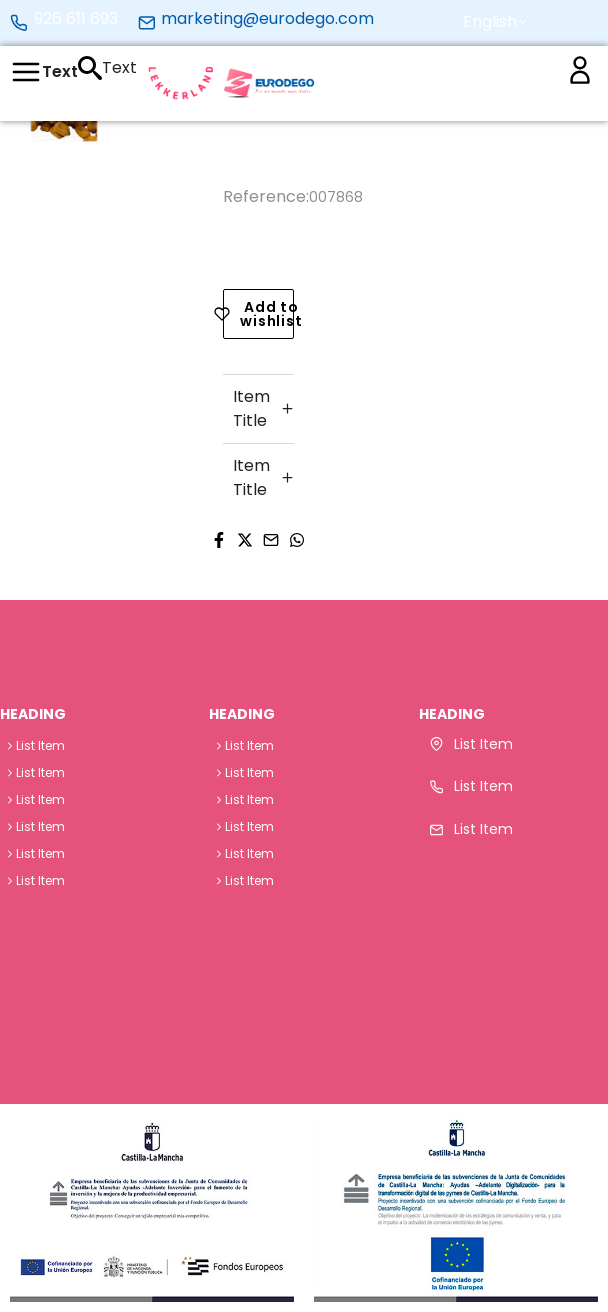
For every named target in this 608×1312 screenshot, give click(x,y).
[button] (490, 22)
